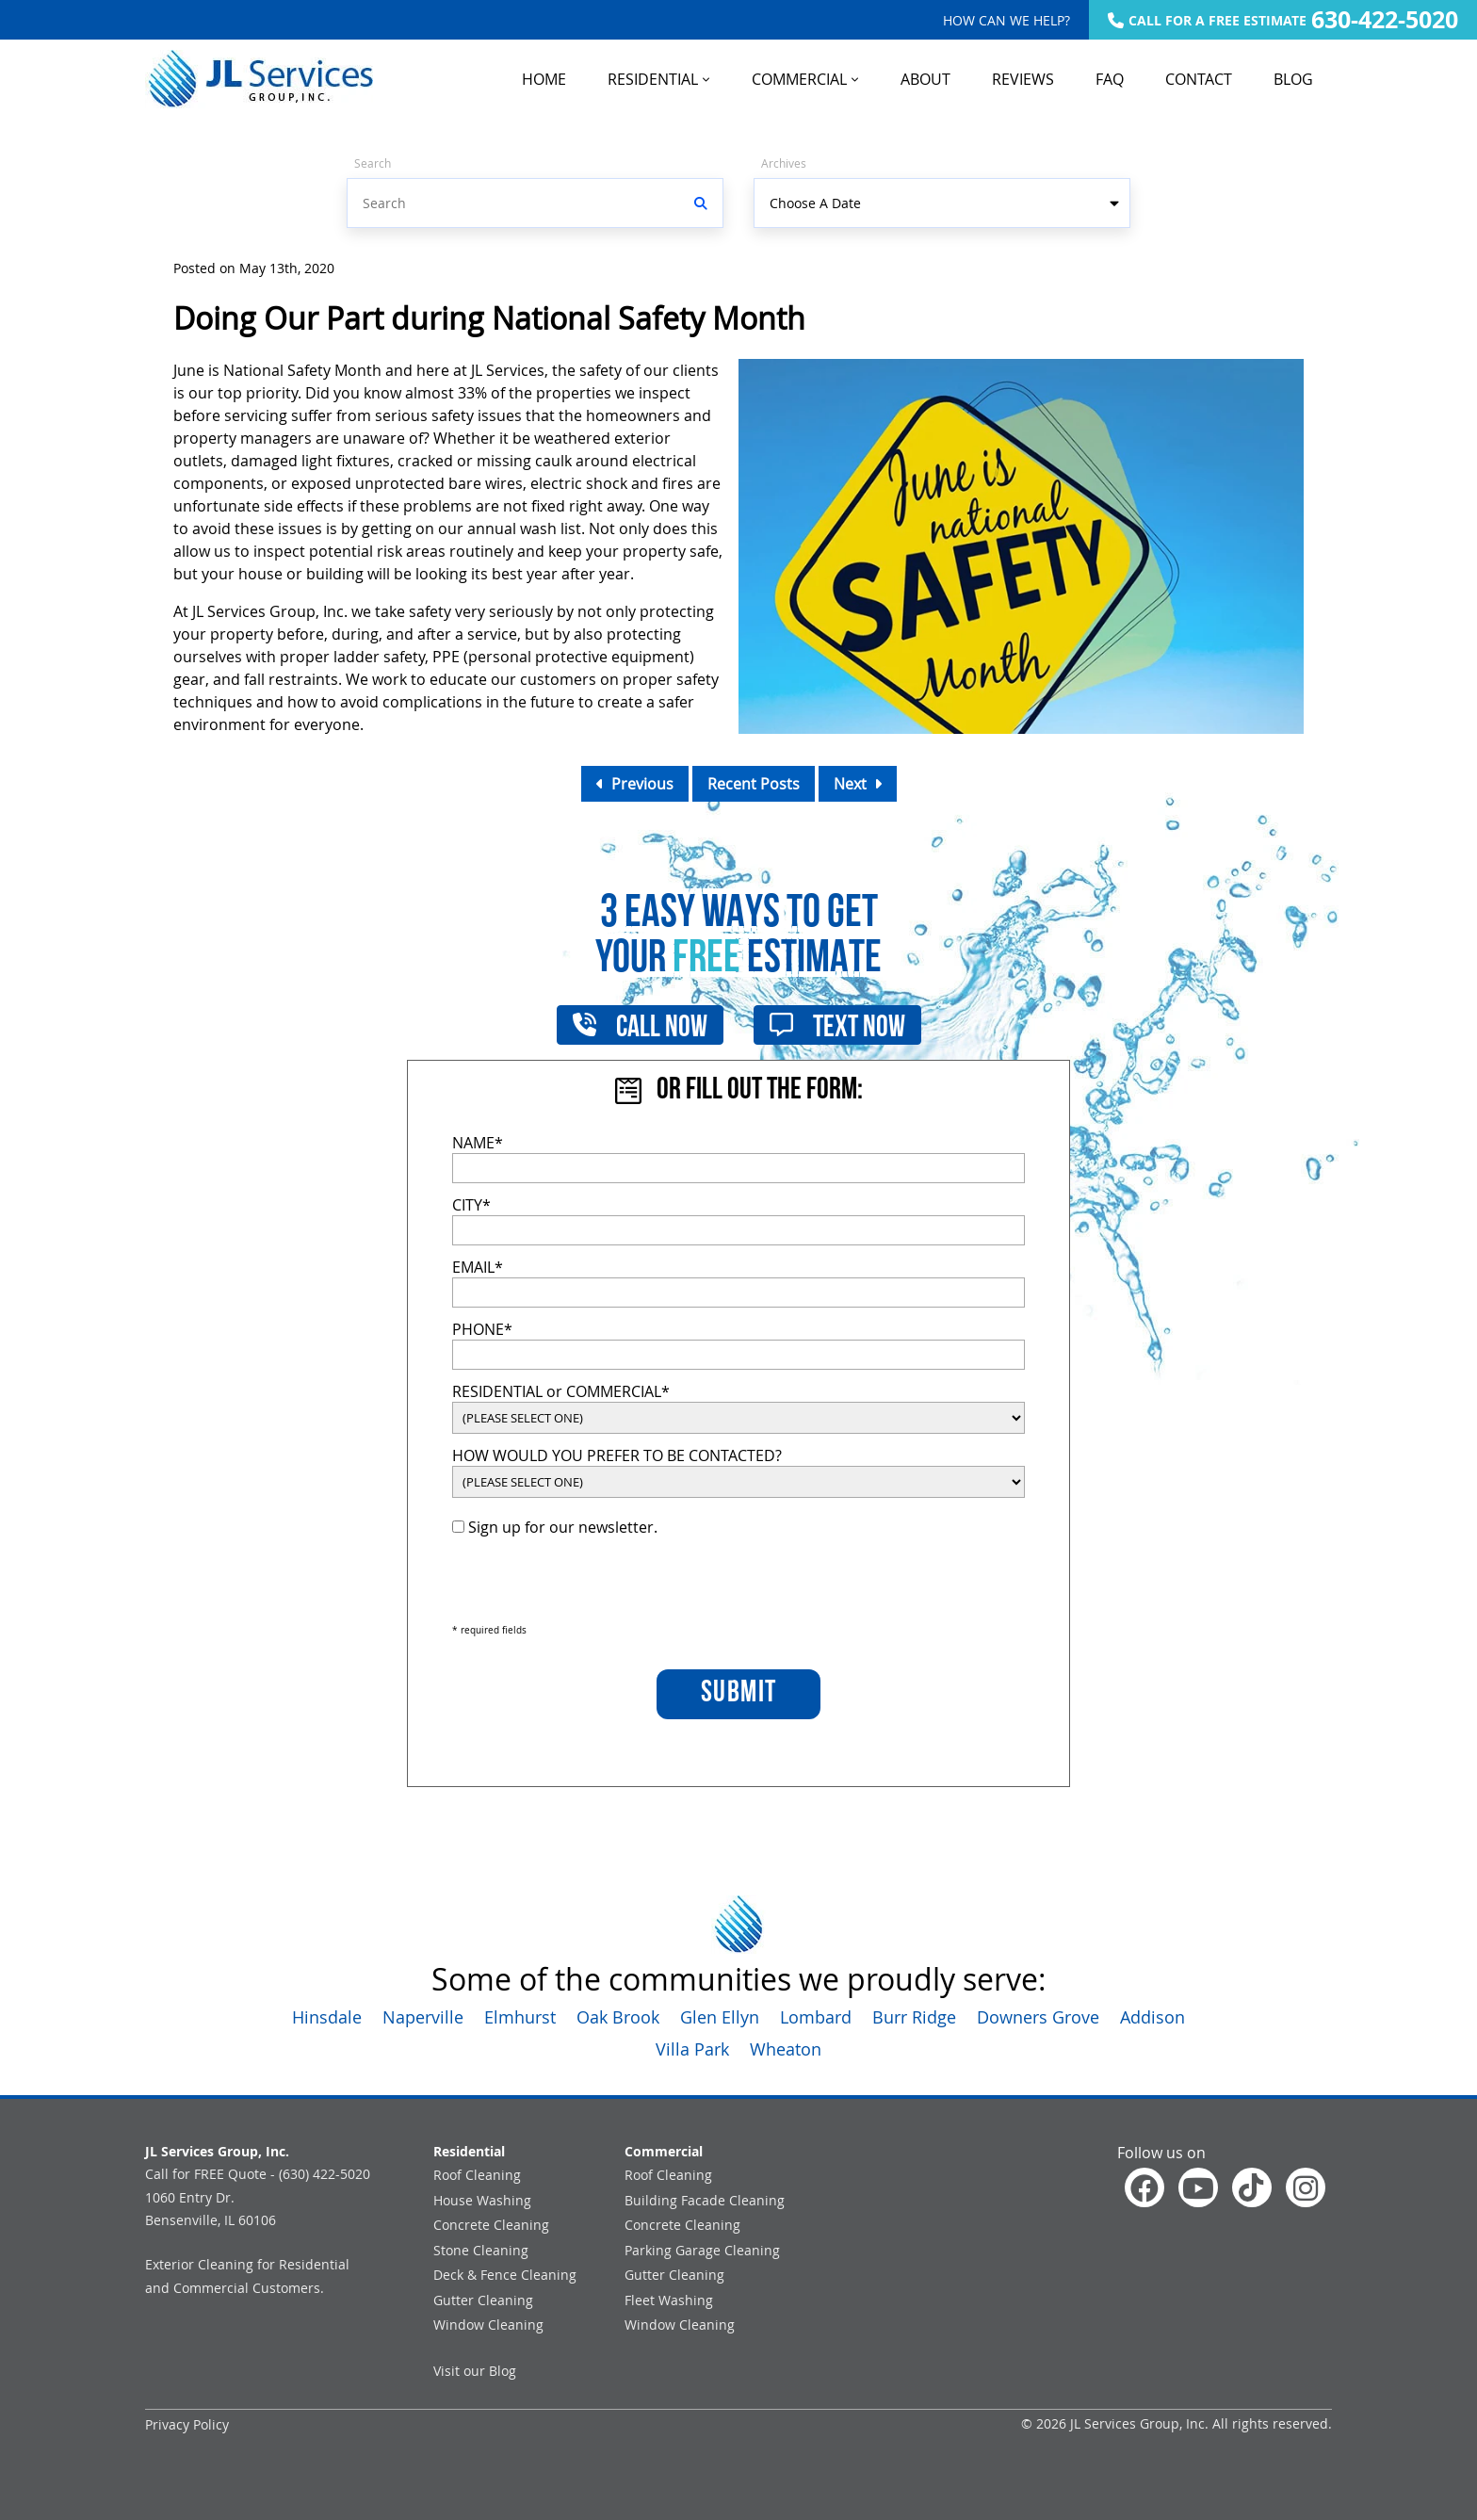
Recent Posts (753, 783)
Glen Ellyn (719, 2017)
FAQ (1110, 79)
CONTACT (1198, 79)
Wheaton (785, 2049)
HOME (544, 79)
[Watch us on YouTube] (1198, 2187)
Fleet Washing (669, 2300)
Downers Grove (1038, 2017)
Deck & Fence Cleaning (504, 2275)
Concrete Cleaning (491, 2225)
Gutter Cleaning (483, 2300)
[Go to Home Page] (259, 79)
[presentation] (595, 1581)
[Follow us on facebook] (1144, 2187)
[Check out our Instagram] (1305, 2187)
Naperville (422, 2017)
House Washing (482, 2200)
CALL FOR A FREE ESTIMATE (1283, 20)
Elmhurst (520, 2017)
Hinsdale (327, 2017)
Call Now (640, 1025)
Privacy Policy (187, 2424)
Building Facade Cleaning (705, 2200)
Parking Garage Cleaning (702, 2250)
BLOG (1293, 79)
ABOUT (925, 79)
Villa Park (692, 2049)
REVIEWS (1023, 79)
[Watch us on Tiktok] (1252, 2187)
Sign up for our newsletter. (554, 1527)
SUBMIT (739, 1694)
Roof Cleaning (477, 2175)
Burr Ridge (914, 2017)
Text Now (837, 1025)
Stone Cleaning (480, 2250)
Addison (1152, 2017)
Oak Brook (617, 2017)
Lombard (816, 2017)
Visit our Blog (474, 2371)
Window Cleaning (488, 2324)
